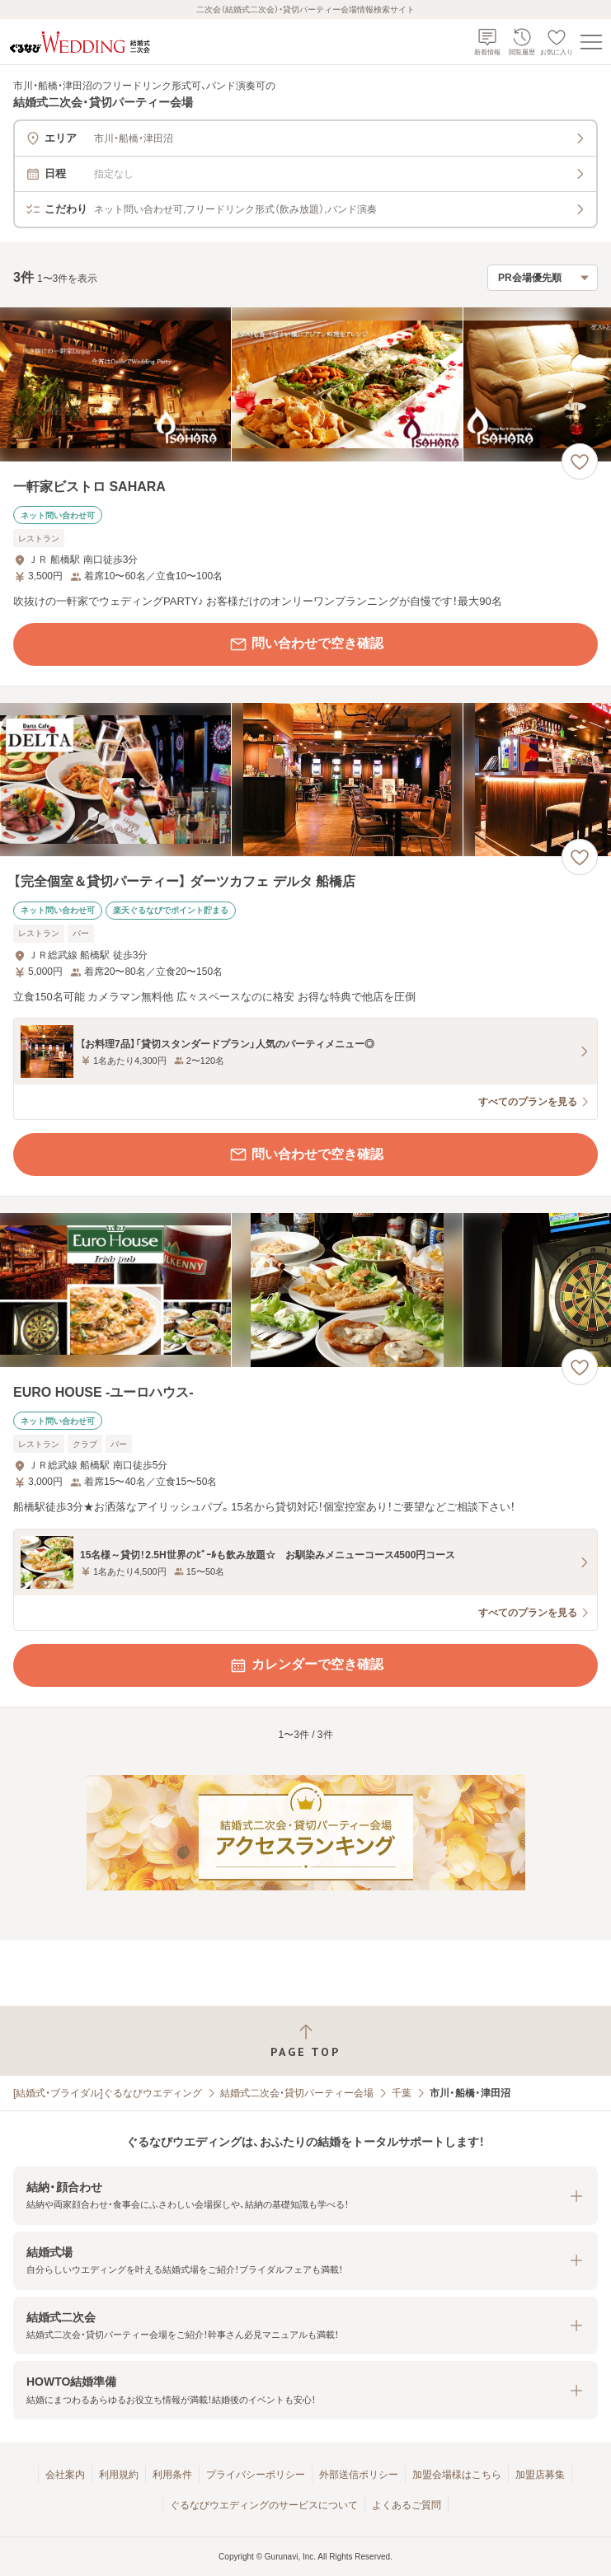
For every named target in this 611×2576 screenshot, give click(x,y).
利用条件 (172, 2474)
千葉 (401, 2093)
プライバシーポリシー (255, 2474)
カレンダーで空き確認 (305, 1665)
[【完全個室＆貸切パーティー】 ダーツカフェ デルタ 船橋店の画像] (305, 780)
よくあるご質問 (406, 2505)
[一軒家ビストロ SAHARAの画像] (305, 384)
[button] (305, 2195)
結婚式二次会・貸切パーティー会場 (297, 2093)
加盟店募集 (540, 2474)
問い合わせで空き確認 (305, 644)
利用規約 (119, 2474)
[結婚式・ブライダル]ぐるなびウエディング (107, 2093)
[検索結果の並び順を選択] (542, 278)
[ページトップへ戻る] (305, 2041)
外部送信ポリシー (358, 2474)
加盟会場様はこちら (456, 2474)
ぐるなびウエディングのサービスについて (264, 2505)
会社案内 (65, 2474)
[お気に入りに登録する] (580, 461)
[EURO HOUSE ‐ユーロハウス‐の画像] (305, 1290)
